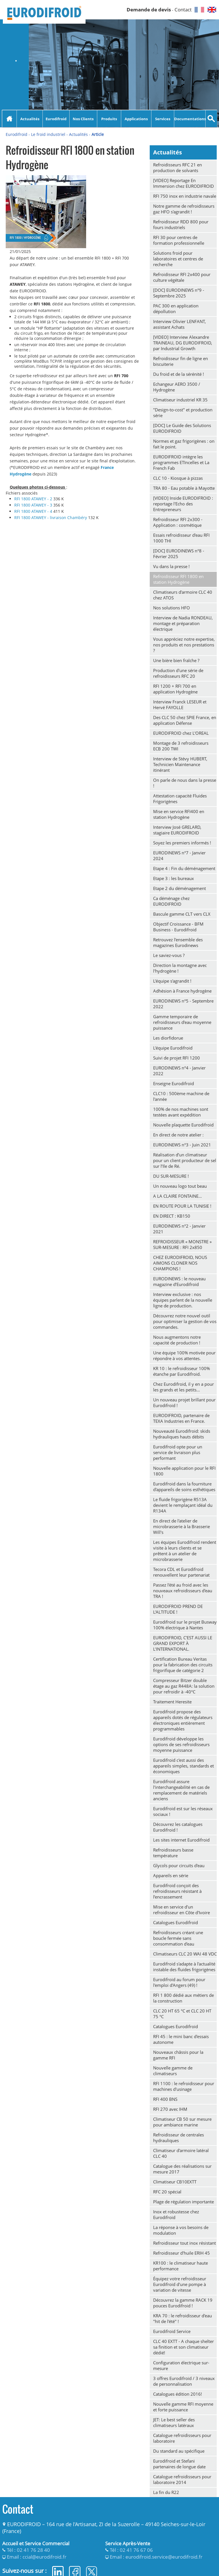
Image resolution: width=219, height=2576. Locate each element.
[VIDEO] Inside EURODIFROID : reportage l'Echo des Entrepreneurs (183, 503)
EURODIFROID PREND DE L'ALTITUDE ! (178, 1609)
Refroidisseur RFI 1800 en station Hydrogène (178, 579)
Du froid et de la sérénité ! (178, 374)
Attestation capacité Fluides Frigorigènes (180, 798)
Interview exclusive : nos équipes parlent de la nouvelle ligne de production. (182, 1300)
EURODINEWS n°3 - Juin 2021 (182, 1145)
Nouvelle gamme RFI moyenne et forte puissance (183, 2406)
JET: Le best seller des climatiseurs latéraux (174, 2422)
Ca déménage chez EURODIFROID (171, 901)
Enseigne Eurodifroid (173, 1083)
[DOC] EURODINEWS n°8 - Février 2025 (178, 553)
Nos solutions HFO (171, 608)
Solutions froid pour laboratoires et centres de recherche (178, 258)
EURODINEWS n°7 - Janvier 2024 (179, 855)
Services (162, 118)
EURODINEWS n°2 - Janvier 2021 (179, 1228)
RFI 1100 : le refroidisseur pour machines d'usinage (183, 2086)
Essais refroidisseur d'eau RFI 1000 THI (181, 538)
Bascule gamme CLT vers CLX (181, 914)
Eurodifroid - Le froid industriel (35, 134)
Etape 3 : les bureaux (173, 878)
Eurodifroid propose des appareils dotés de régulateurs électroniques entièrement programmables (182, 1720)
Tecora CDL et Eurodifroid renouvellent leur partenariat (181, 1572)
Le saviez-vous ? (168, 955)
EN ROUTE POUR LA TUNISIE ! (182, 1206)
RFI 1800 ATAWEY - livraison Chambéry (51, 517)
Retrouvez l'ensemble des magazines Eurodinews (178, 942)
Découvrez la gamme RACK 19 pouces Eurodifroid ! (182, 2302)
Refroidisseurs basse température (173, 1852)
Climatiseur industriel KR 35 (180, 400)
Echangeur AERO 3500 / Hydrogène (176, 387)
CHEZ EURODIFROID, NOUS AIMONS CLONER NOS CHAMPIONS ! (180, 1262)
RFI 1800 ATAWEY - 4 (33, 511)
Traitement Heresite (172, 1702)
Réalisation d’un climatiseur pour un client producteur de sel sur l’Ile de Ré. (184, 1160)
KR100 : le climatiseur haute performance (180, 2265)
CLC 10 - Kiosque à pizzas (178, 478)
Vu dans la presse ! (171, 566)
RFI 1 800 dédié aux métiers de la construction (183, 1998)
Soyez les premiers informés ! (182, 843)
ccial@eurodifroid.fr (44, 2556)
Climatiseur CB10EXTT (174, 2182)
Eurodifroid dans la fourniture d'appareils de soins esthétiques (184, 1486)
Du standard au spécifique (178, 2451)
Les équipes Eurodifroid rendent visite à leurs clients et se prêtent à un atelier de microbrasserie (184, 1550)
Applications (136, 118)
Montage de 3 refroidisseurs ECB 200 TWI (180, 746)
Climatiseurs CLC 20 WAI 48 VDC (185, 1954)
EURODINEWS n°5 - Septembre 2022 (183, 1003)
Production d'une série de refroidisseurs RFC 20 (178, 673)
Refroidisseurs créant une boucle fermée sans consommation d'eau (178, 1938)
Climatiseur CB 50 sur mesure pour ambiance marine (182, 2122)
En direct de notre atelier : (178, 1135)
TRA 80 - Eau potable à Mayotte (184, 488)
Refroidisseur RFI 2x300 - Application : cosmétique (177, 522)
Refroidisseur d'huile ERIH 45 (181, 2253)
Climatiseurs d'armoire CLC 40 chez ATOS (182, 595)
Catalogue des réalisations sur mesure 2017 (182, 2169)
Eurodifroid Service (171, 2331)
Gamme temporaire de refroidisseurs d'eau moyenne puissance (182, 1022)
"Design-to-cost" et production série (182, 412)
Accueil (9, 118)
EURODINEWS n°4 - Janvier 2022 (179, 1070)
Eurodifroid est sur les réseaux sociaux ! (183, 1811)
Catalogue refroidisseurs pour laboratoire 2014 (182, 2479)
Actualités (29, 118)
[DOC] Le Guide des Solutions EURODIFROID (182, 428)
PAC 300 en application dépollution (175, 308)
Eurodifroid (56, 118)
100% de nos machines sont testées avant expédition (180, 1112)
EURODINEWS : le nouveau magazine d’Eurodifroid (179, 1281)
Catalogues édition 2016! (177, 2394)
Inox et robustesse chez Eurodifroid (176, 2214)
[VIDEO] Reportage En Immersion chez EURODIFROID (183, 183)
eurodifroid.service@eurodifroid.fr (163, 2556)
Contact (183, 9)
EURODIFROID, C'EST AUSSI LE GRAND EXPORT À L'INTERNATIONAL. (182, 1643)
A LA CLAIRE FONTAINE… (177, 1196)
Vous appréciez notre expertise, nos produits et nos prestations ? (184, 644)
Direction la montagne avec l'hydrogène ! (180, 968)
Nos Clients (83, 118)
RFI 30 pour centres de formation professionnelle (178, 240)
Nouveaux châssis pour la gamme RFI (178, 2055)
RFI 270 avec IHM (170, 2109)
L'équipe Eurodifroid (172, 1048)
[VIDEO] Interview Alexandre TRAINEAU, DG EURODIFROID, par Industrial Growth (182, 342)
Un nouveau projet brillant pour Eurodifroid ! (184, 1402)
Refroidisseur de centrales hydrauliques (178, 2137)
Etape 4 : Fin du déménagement (184, 868)
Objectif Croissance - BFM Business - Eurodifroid (178, 926)
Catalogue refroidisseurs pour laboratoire (182, 2438)
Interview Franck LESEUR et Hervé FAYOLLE (179, 704)
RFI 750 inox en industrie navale (184, 196)
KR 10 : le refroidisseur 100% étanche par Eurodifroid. (181, 1371)
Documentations (190, 118)
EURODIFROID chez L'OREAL (181, 733)
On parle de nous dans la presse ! (184, 783)
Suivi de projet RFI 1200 (176, 1058)
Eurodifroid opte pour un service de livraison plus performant (177, 1452)
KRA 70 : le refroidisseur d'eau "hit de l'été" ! (182, 2318)
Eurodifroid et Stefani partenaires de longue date (179, 2463)
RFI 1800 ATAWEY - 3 (33, 505)
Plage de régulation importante (183, 2201)
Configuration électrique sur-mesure (181, 2365)
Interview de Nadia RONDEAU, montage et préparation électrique (183, 623)
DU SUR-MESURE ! (171, 1176)
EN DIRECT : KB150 (171, 1216)
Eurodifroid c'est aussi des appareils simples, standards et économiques (183, 1765)
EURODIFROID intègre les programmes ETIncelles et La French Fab (181, 462)
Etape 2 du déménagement (179, 888)
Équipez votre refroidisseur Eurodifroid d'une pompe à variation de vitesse (179, 2284)
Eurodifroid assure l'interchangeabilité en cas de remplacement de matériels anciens (181, 1790)
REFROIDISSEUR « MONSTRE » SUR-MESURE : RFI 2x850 (182, 1244)
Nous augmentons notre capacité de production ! (177, 1340)
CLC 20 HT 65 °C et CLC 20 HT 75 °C (182, 2013)
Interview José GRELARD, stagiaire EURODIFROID (177, 830)
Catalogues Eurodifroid (175, 1922)
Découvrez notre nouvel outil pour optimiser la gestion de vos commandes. (184, 1321)
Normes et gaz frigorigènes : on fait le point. (183, 444)
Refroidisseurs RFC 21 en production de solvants (177, 167)
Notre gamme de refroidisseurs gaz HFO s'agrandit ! (183, 209)
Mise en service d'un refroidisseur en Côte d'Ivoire (181, 1909)
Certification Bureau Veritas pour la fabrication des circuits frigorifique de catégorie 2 (182, 1664)
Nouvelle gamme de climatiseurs (172, 2070)
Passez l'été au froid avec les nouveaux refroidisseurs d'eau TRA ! (182, 1590)
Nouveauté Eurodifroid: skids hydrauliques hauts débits (181, 1434)
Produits (109, 118)
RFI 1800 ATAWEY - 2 (33, 498)
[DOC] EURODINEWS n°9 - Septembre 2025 (178, 293)
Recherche (211, 118)
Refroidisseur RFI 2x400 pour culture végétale (181, 277)
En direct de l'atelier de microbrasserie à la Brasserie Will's (181, 1526)
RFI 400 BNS (165, 2099)
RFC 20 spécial (167, 2192)
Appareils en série (170, 1875)
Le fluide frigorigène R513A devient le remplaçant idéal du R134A (182, 1505)
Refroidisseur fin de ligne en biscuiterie (180, 361)
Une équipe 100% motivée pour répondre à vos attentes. (184, 1355)
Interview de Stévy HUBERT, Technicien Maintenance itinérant (180, 764)
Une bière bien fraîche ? (176, 660)
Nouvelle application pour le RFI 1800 (184, 1471)
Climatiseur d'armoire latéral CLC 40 (181, 2153)
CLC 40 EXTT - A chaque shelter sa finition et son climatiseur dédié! (183, 2346)
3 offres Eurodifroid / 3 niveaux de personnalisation (184, 2381)
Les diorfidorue (168, 1038)
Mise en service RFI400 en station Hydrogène (178, 814)
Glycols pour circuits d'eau (178, 1865)
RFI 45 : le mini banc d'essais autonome (181, 2039)
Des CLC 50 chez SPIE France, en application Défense (184, 720)
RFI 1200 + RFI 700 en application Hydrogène (175, 689)
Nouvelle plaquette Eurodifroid (183, 1125)
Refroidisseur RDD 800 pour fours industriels (180, 224)
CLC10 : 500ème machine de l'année (181, 1096)
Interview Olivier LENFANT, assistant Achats (179, 324)
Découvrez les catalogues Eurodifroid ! (177, 1827)
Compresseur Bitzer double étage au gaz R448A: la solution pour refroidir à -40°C (183, 1686)
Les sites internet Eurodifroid (181, 1840)
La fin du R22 (166, 2492)
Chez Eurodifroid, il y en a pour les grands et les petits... (183, 1387)
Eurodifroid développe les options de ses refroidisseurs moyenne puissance (181, 1744)
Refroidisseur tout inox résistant (184, 2243)
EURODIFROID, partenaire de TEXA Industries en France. (181, 1418)
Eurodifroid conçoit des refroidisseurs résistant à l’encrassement (177, 1891)
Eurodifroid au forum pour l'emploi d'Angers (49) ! (179, 1982)
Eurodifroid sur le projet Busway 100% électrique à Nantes (185, 1624)
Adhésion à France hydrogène (182, 991)
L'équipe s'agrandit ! (172, 981)
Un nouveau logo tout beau (180, 1186)
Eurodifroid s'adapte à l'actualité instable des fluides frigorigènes (184, 1966)
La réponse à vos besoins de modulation (180, 2230)
